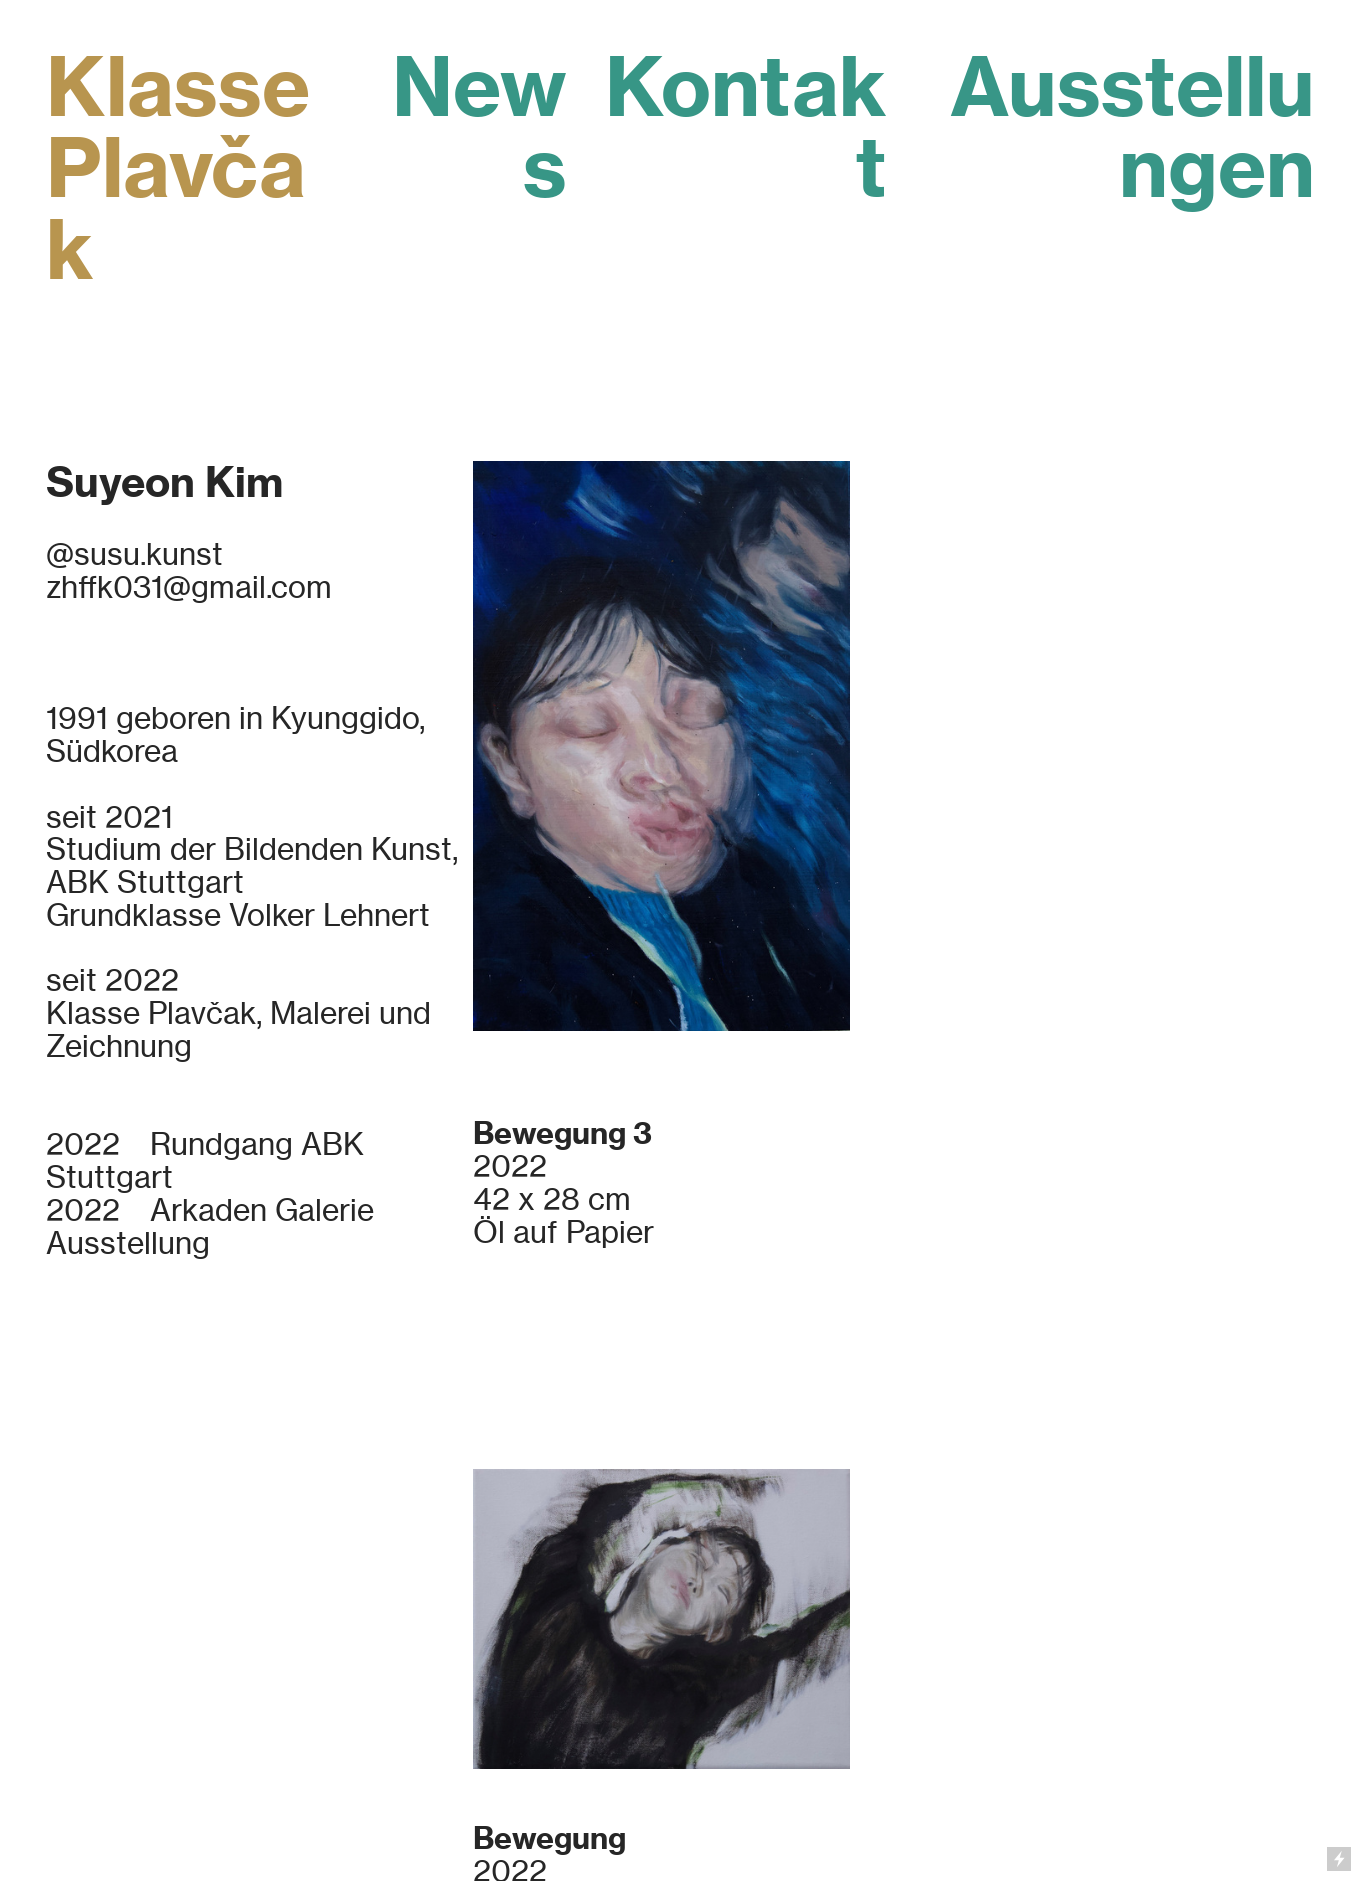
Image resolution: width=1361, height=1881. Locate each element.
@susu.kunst (134, 554)
